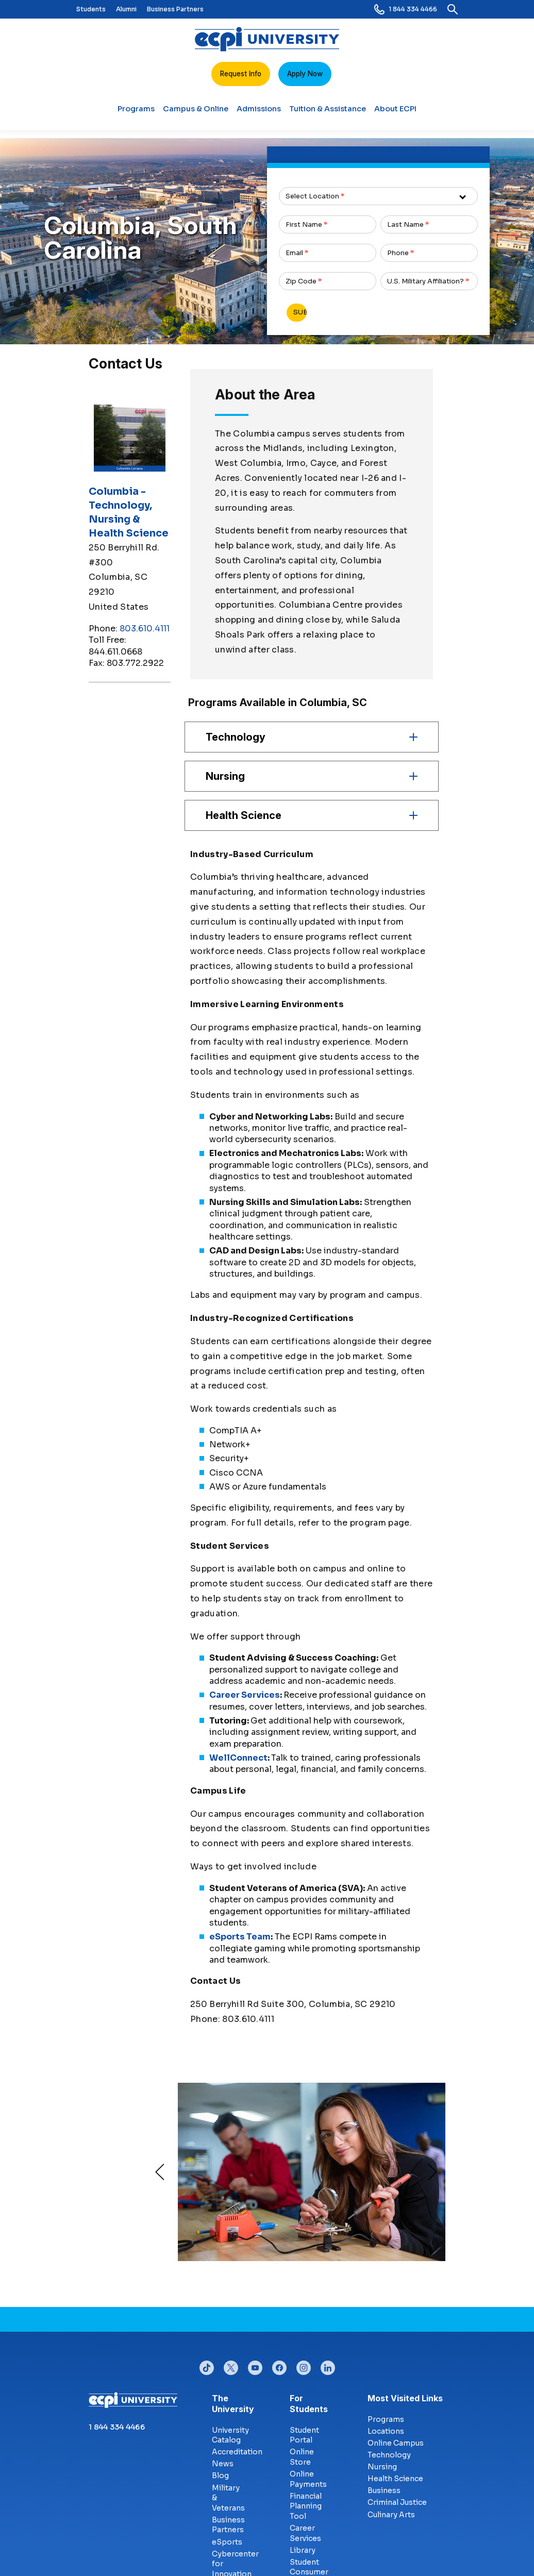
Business (384, 2490)
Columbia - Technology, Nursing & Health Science (129, 512)
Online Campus (396, 2443)
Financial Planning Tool (306, 2506)
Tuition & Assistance (327, 113)
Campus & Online (195, 113)
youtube (255, 2365)
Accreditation (237, 2451)
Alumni (126, 9)
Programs (136, 113)
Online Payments (308, 2479)
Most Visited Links (405, 2398)
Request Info (240, 74)
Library (302, 2550)
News (222, 2463)
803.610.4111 (145, 628)
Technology (389, 2455)
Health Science (395, 2478)
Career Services (305, 2533)
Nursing (382, 2466)
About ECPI (395, 113)
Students (91, 9)
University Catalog (230, 2435)
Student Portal (304, 2435)
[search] (452, 9)
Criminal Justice (397, 2502)
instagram (303, 2365)
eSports (227, 2542)
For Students (298, 2403)
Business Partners (175, 9)
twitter (231, 2365)
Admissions (259, 113)
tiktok (206, 2365)
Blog (220, 2475)
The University (220, 2403)
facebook (279, 2365)
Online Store (302, 2457)
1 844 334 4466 (405, 9)
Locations (386, 2431)
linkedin (328, 2365)
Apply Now (305, 74)
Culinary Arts (391, 2514)
